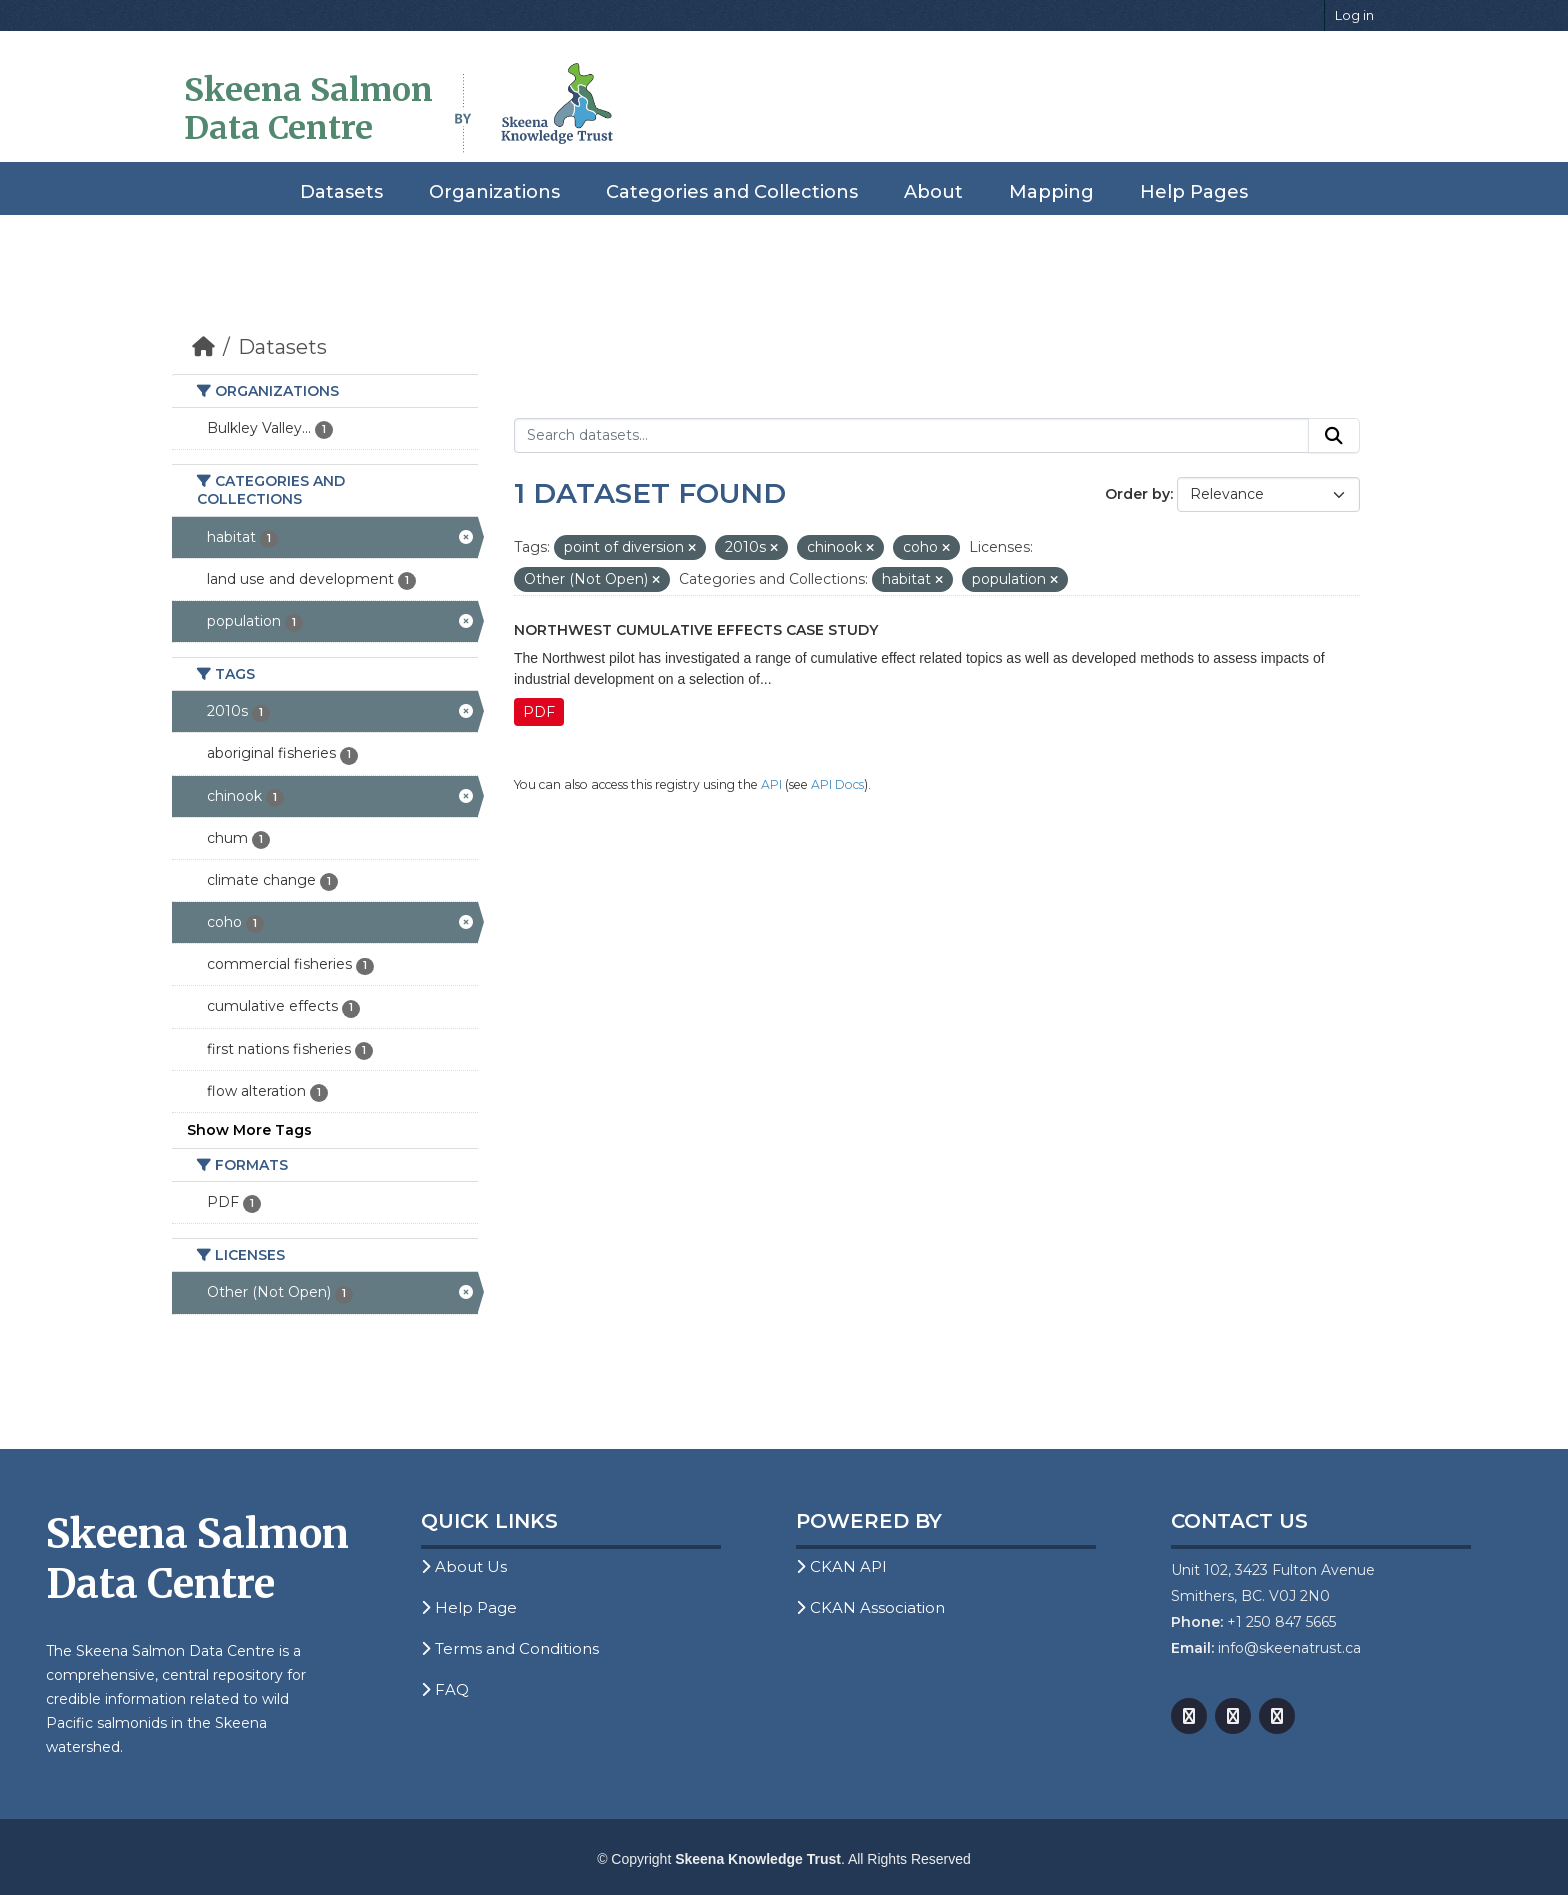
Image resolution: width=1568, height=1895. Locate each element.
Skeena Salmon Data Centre (308, 109)
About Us (464, 1566)
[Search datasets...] (911, 436)
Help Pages (1194, 192)
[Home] (203, 347)
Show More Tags (249, 1130)
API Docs (837, 784)
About (933, 192)
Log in (1354, 15)
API (771, 784)
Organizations (494, 192)
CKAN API (841, 1566)
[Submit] (1334, 436)
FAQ (445, 1689)
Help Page (469, 1607)
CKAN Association (870, 1607)
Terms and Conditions (510, 1648)
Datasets (341, 192)
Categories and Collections (732, 192)
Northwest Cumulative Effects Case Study (696, 630)
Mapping (1051, 192)
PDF (539, 712)
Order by (1137, 494)
